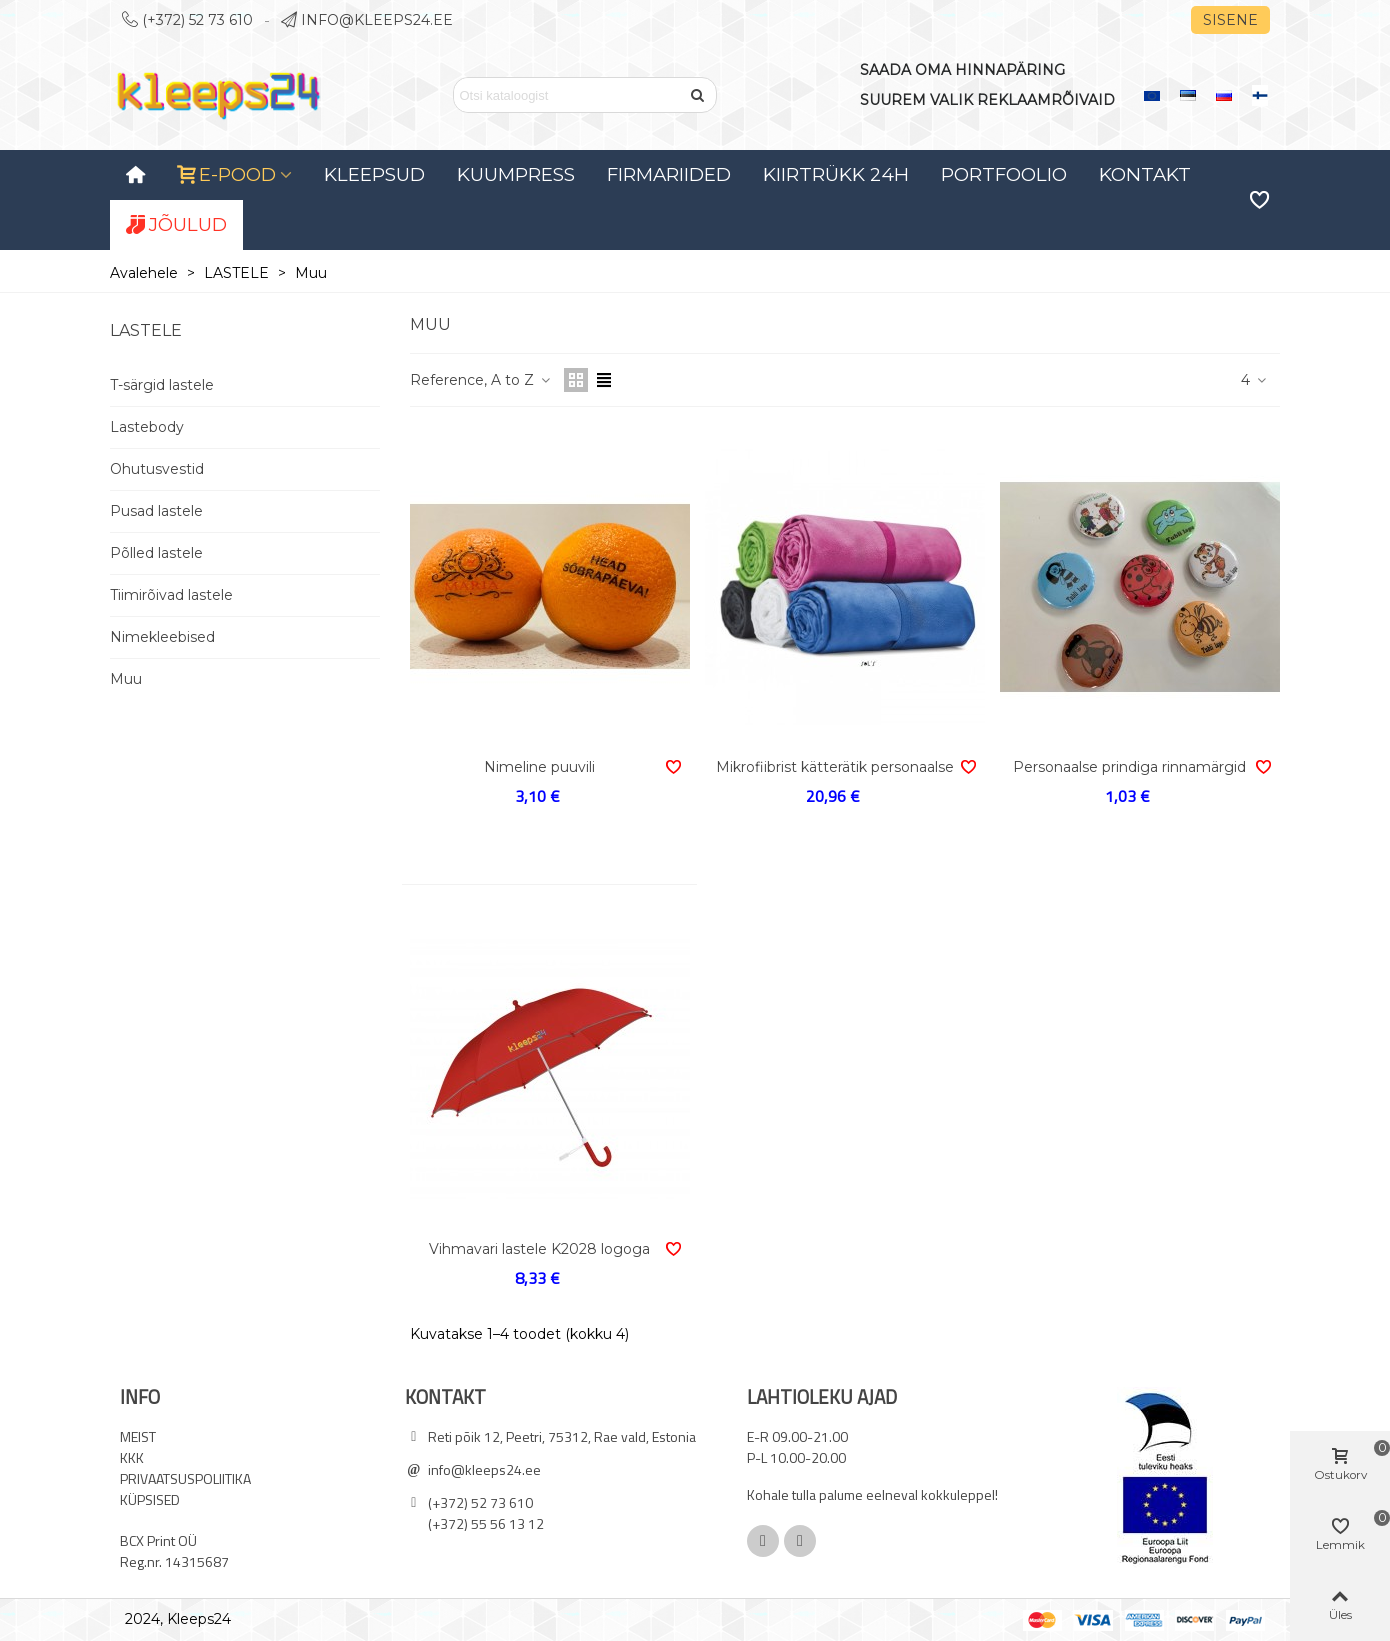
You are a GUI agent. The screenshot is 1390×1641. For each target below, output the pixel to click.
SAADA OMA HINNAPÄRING (962, 70)
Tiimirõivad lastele (171, 595)
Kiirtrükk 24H (836, 174)
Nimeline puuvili (539, 767)
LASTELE (146, 330)
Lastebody (147, 427)
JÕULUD (176, 224)
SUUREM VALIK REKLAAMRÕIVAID (987, 100)
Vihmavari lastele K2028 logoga (539, 1249)
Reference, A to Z (481, 380)
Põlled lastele (156, 553)
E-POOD (227, 174)
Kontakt (1145, 174)
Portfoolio (1004, 174)
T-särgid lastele (162, 385)
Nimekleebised (162, 637)
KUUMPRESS (516, 174)
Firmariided (669, 174)
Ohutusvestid (157, 469)
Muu (126, 679)
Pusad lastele (156, 511)
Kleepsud (374, 174)
